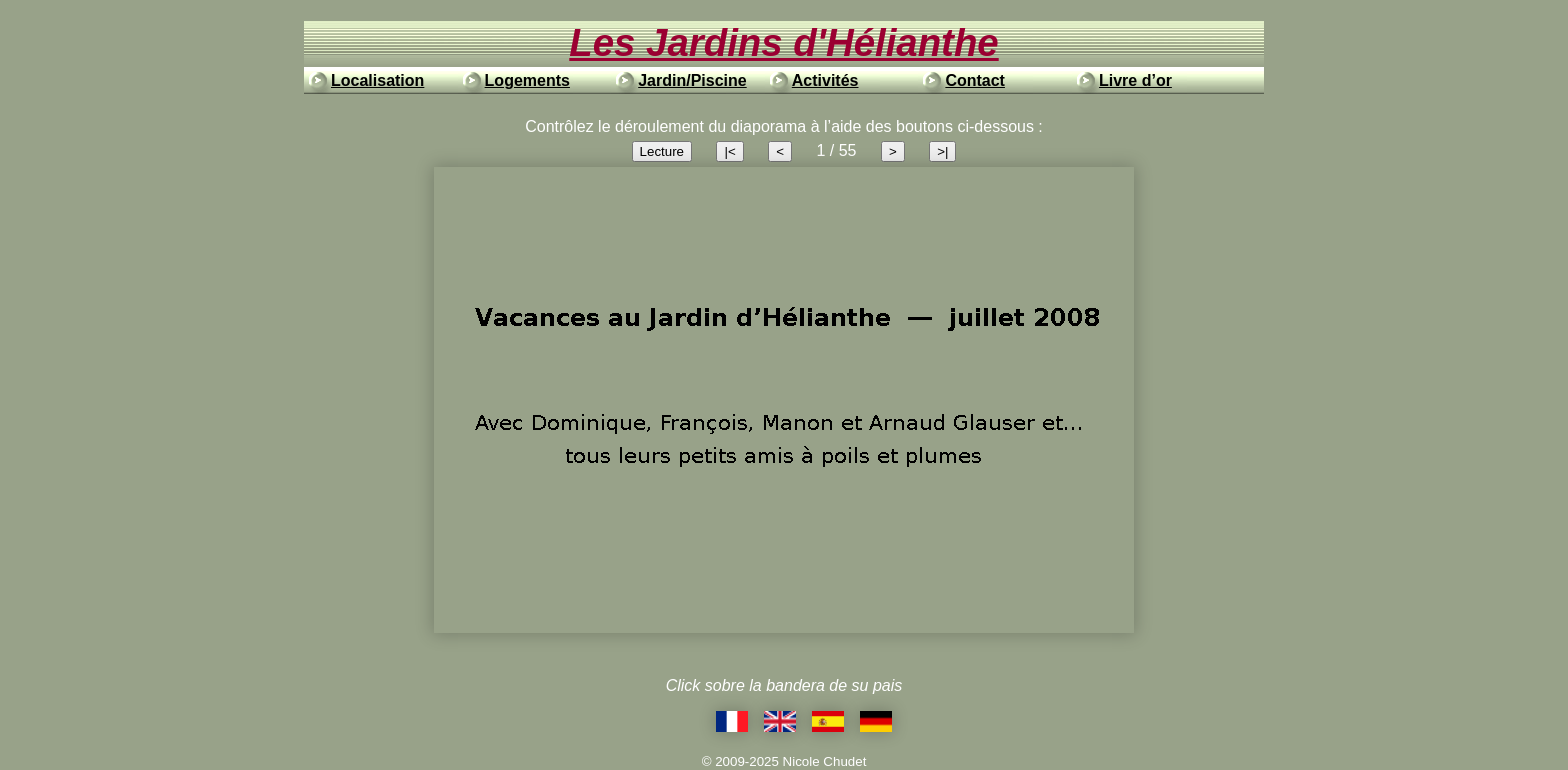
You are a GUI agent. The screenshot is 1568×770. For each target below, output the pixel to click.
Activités (825, 80)
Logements (527, 80)
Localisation (377, 80)
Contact (975, 80)
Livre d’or (1135, 80)
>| (942, 151)
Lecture (662, 151)
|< (729, 151)
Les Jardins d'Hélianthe (783, 42)
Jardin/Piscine (692, 80)
